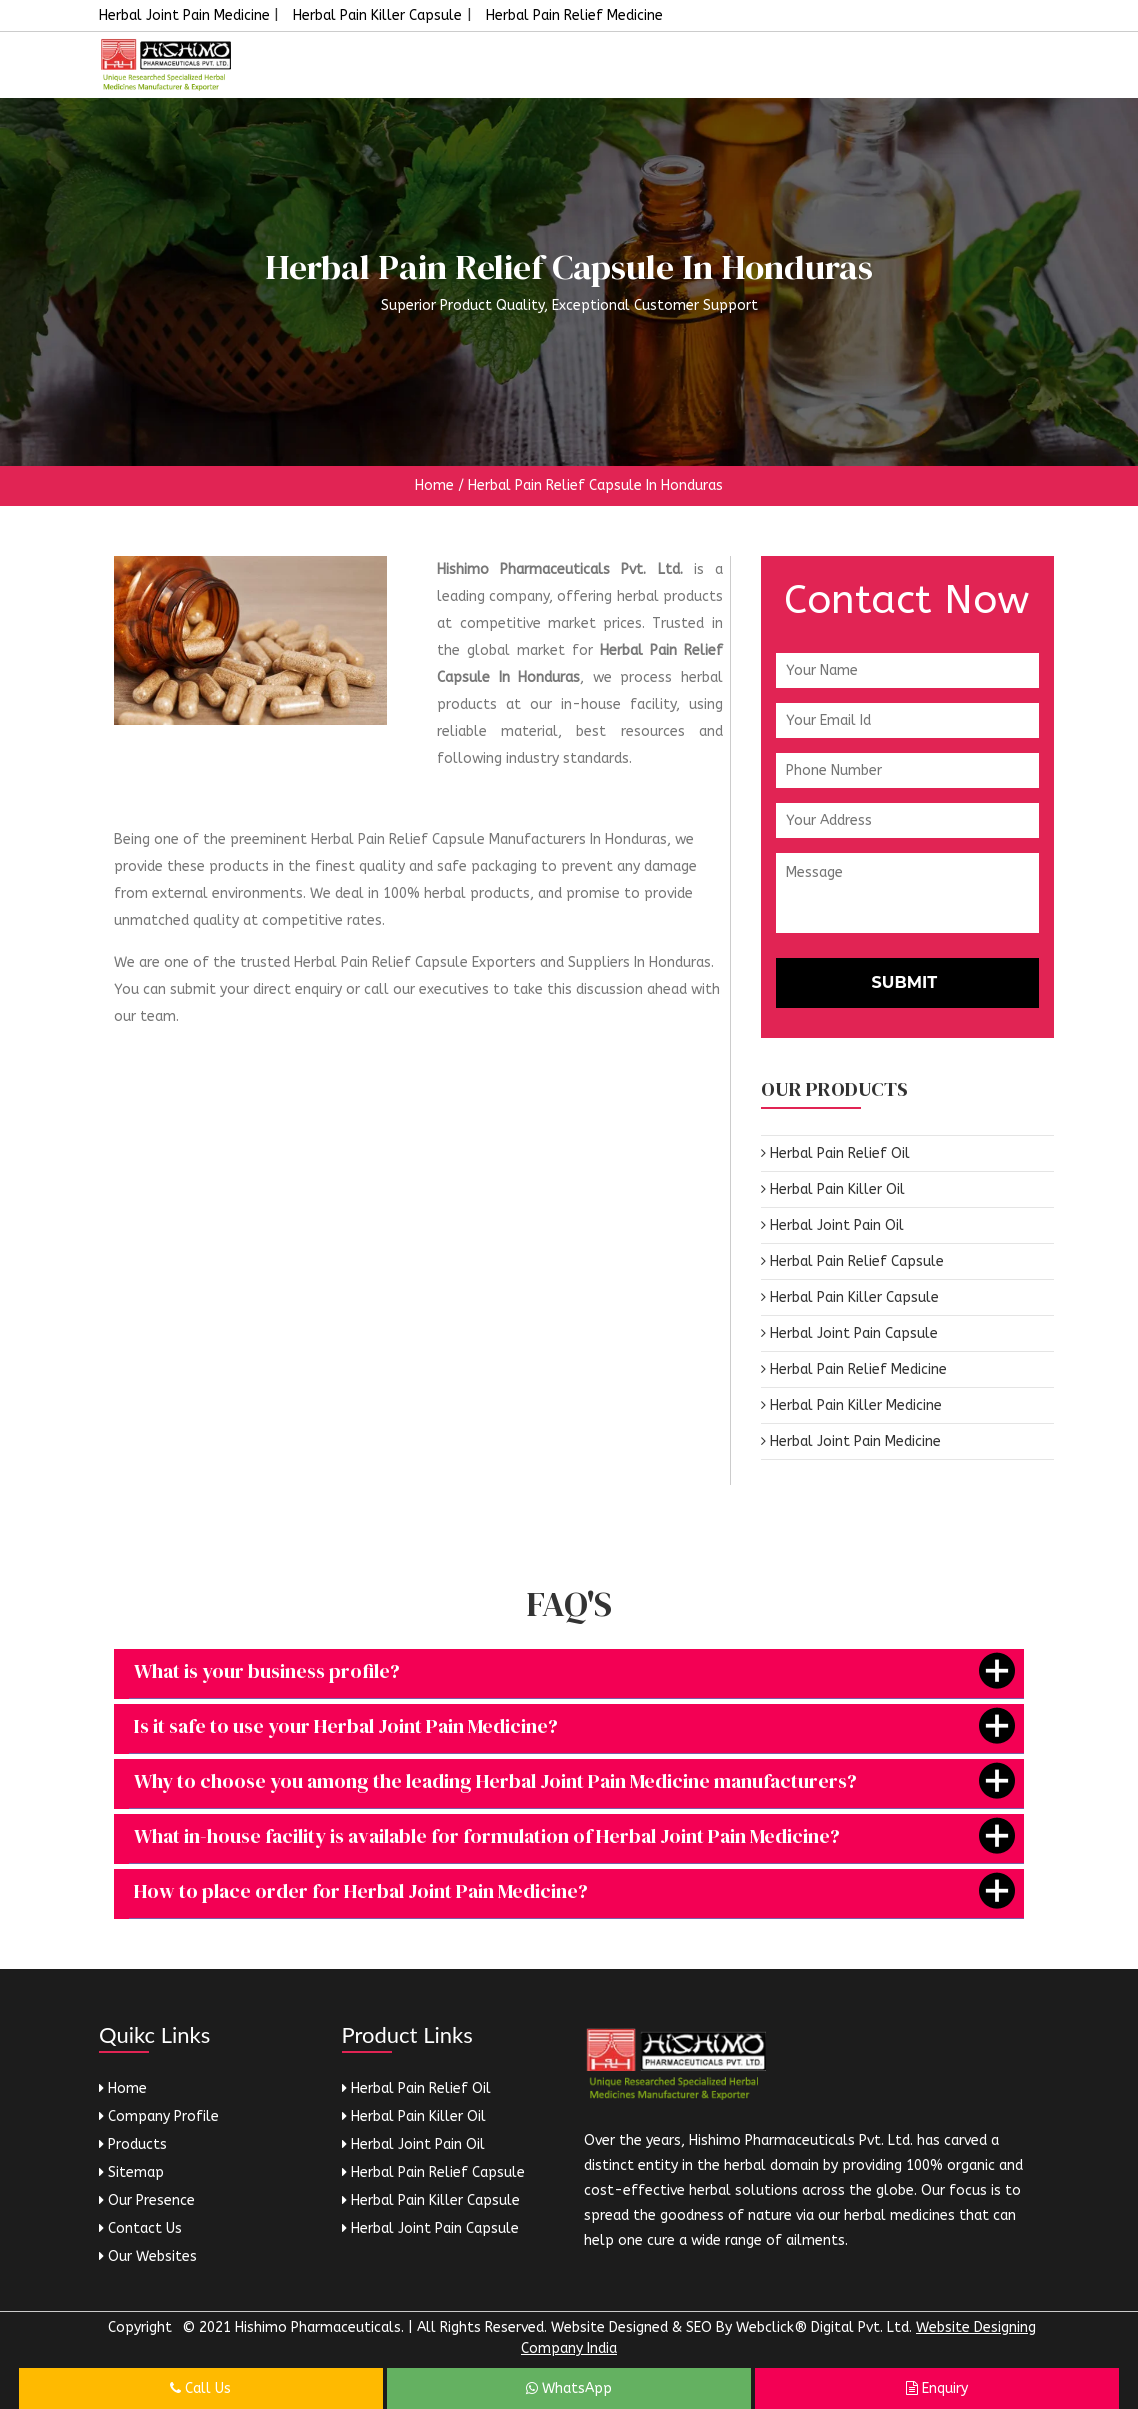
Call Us (200, 2388)
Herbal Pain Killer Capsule (377, 15)
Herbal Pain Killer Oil (833, 1189)
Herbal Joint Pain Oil (832, 1225)
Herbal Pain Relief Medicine (574, 15)
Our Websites (148, 2256)
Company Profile (159, 2116)
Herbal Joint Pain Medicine (186, 15)
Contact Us (140, 2228)
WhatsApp (569, 2388)
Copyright (140, 2327)
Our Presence (147, 2200)
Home (434, 485)
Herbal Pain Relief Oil (835, 1153)
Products (133, 2144)
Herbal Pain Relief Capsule (852, 1261)
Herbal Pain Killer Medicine (851, 1405)
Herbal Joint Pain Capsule (849, 1333)
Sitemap (131, 2172)
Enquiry (937, 2388)
